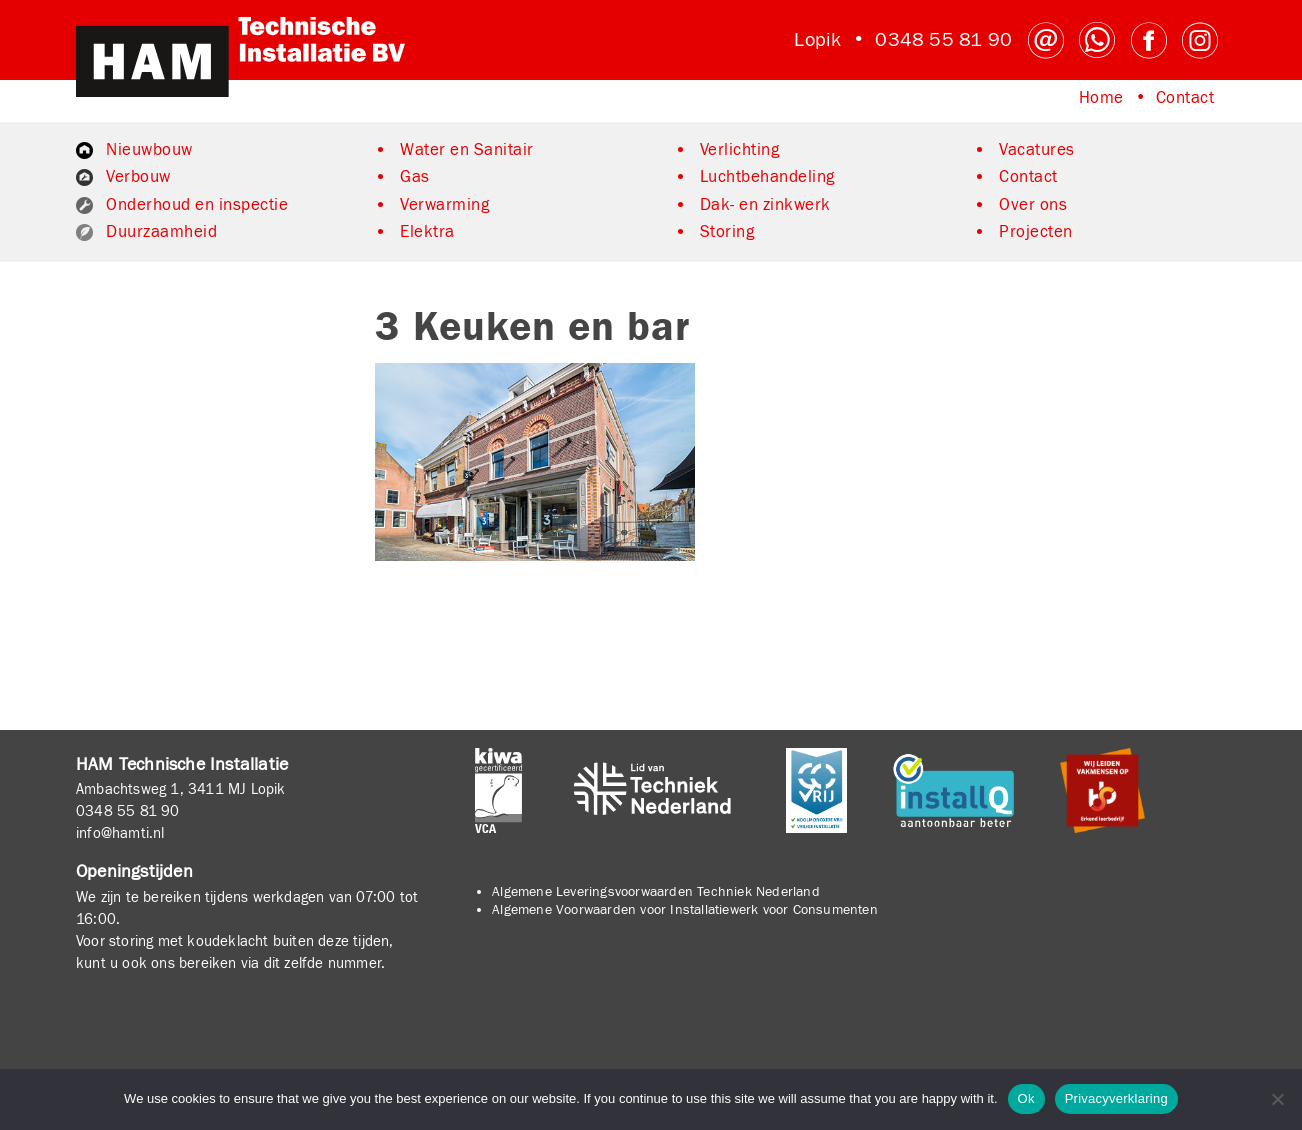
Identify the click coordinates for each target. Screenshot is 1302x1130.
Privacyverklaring (1116, 1098)
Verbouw (138, 177)
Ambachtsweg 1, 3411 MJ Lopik (181, 789)
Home (1101, 98)
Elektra (427, 232)
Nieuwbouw (149, 150)
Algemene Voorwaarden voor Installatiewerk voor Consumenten (685, 910)
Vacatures (1037, 150)
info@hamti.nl (120, 833)
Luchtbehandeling (767, 177)
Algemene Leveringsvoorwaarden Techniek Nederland (656, 892)
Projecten (1036, 232)
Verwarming (444, 205)
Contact (1185, 98)
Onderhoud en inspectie (197, 205)
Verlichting (740, 150)
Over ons (1033, 205)
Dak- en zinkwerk (765, 205)
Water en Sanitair (467, 150)
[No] (1277, 1099)
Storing (727, 232)
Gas (415, 177)
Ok (1026, 1098)
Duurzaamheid (161, 232)
